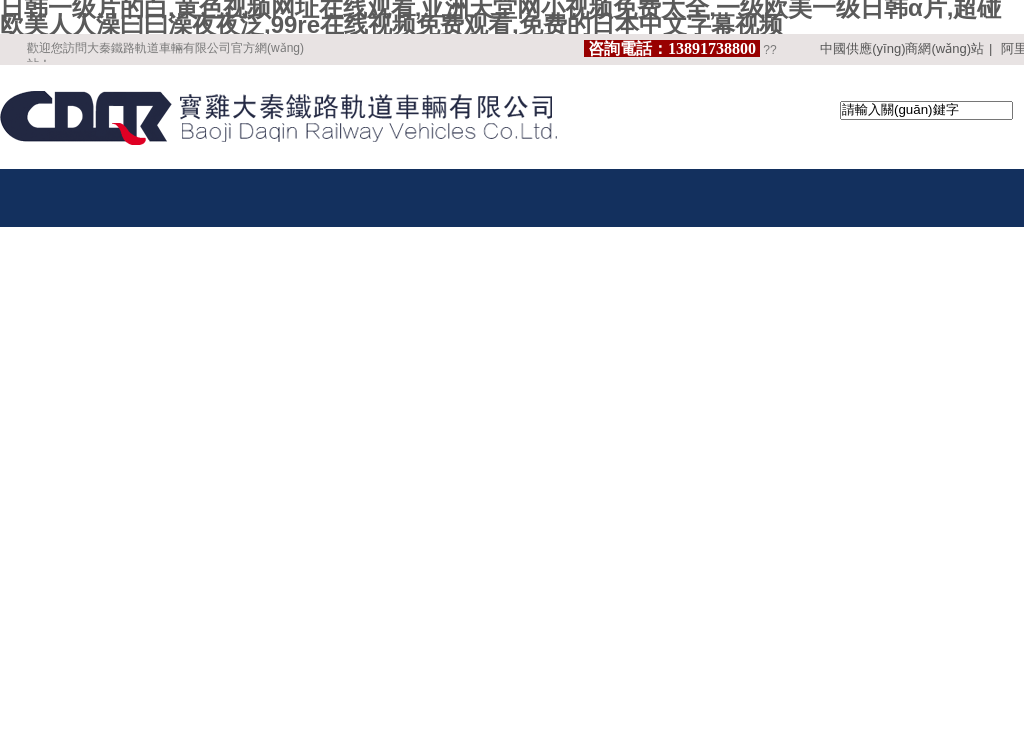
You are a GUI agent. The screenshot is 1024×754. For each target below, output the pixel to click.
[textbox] (926, 110)
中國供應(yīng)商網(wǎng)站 (902, 48)
